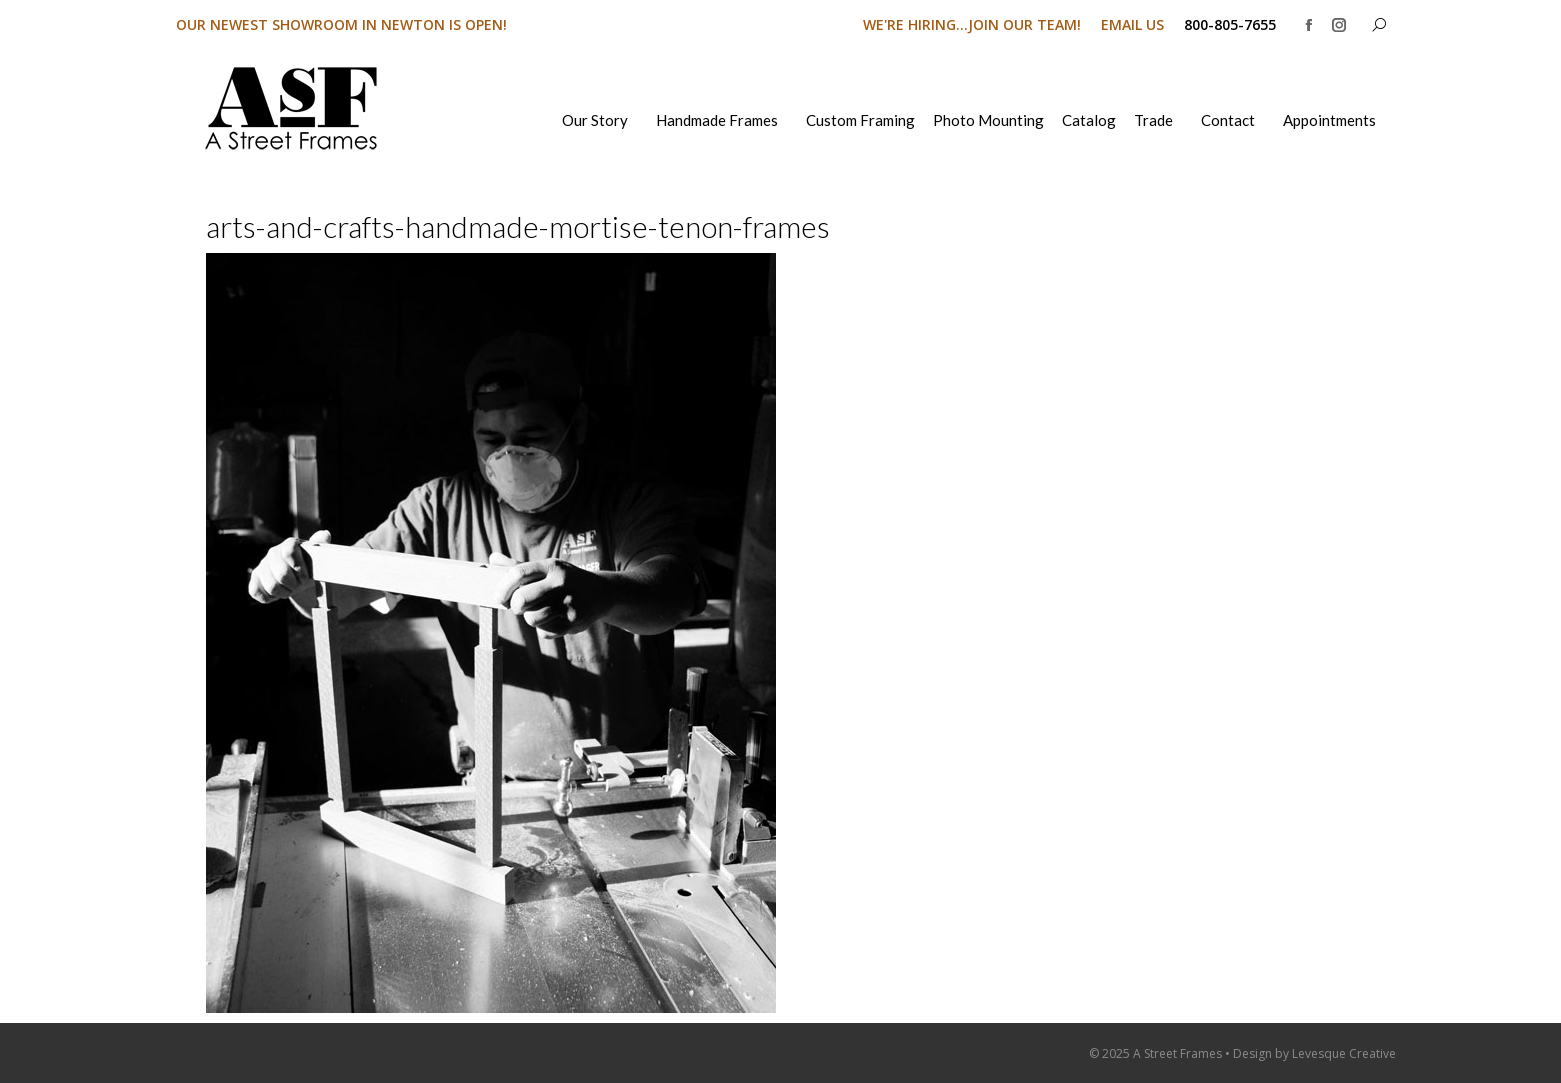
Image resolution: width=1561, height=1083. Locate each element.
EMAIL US (1132, 24)
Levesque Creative (1344, 1053)
